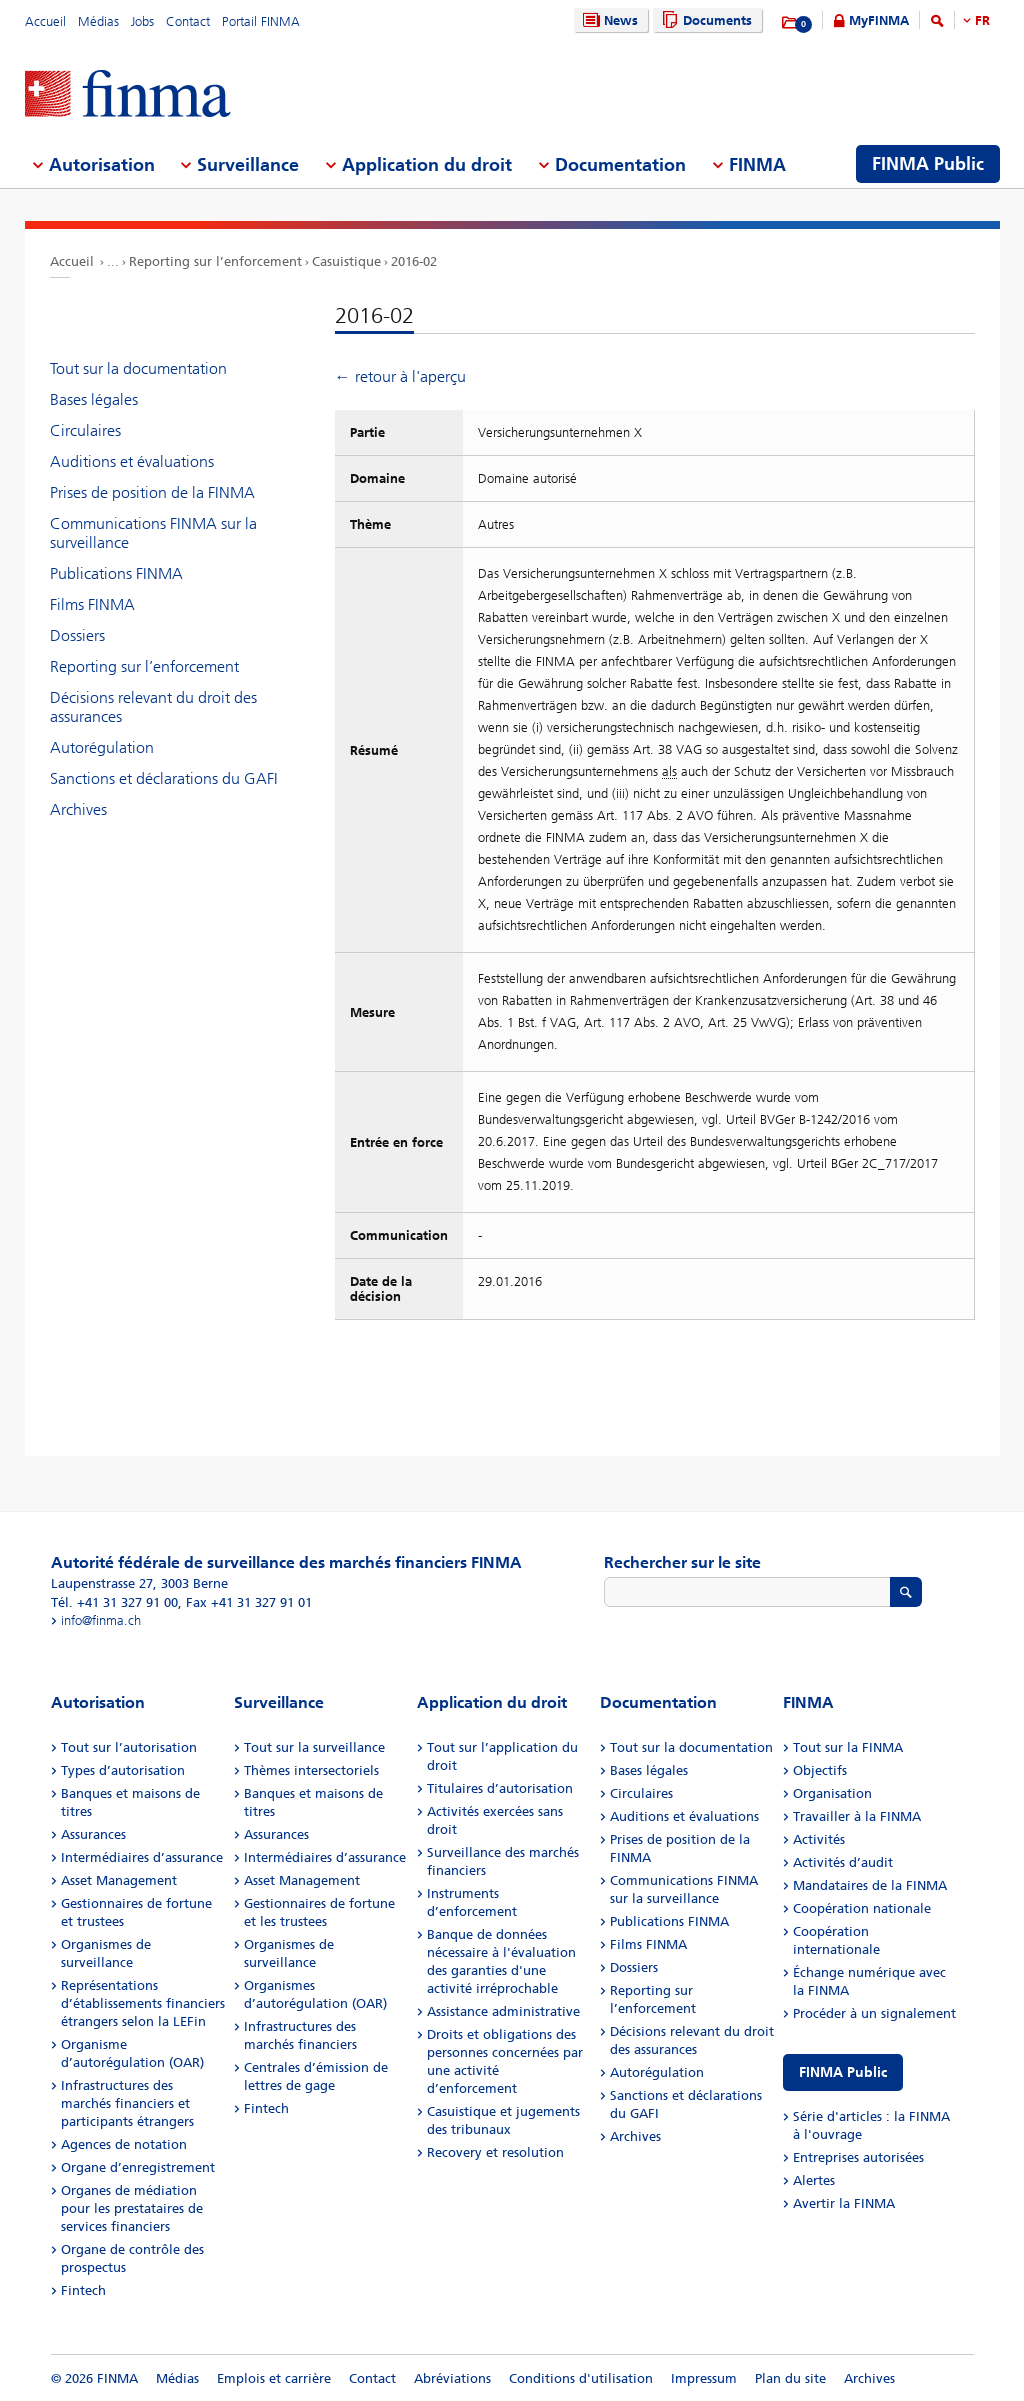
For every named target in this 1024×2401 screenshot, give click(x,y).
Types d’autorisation (123, 1770)
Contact (188, 21)
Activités (819, 1839)
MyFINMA (879, 20)
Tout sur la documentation (138, 368)
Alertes (814, 2180)
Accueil (45, 21)
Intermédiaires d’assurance (142, 1857)
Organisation (832, 1793)
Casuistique (346, 261)
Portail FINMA (261, 21)
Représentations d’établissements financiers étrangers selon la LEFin (143, 2003)
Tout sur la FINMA (848, 1747)
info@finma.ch (101, 1620)
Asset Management (119, 1880)
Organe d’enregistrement (138, 2167)
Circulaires (85, 430)
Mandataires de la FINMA (870, 1885)
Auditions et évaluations (132, 461)
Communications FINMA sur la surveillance (153, 533)
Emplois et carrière (274, 2378)
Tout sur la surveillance (314, 1747)
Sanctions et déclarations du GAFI (164, 778)
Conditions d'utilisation (581, 2378)
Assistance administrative (503, 2011)
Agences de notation (124, 2144)
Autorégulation (102, 747)
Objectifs (820, 1770)
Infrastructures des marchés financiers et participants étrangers (127, 2103)
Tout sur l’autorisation (129, 1747)
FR (982, 20)
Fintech (83, 2290)
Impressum (704, 2378)
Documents (704, 20)
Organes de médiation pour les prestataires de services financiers (132, 2208)
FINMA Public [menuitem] (928, 164)
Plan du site (790, 2378)
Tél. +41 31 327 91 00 (114, 1602)
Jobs (142, 21)
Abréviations (452, 2378)
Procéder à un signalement (874, 2013)
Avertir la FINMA (844, 2203)
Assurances (93, 1834)
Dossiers (77, 635)
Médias (98, 21)
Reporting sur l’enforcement (215, 261)
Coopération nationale (862, 1908)
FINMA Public (843, 2072)
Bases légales (94, 399)
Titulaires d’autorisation (500, 1788)
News (608, 20)
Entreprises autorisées (858, 2157)
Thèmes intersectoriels (311, 1770)
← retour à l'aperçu (400, 376)
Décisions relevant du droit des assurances (153, 707)
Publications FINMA (116, 573)
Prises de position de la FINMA (152, 492)
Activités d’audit (843, 1862)
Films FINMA (92, 604)
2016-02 (414, 261)
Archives (78, 809)
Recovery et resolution (495, 2152)
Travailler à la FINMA (857, 1816)
